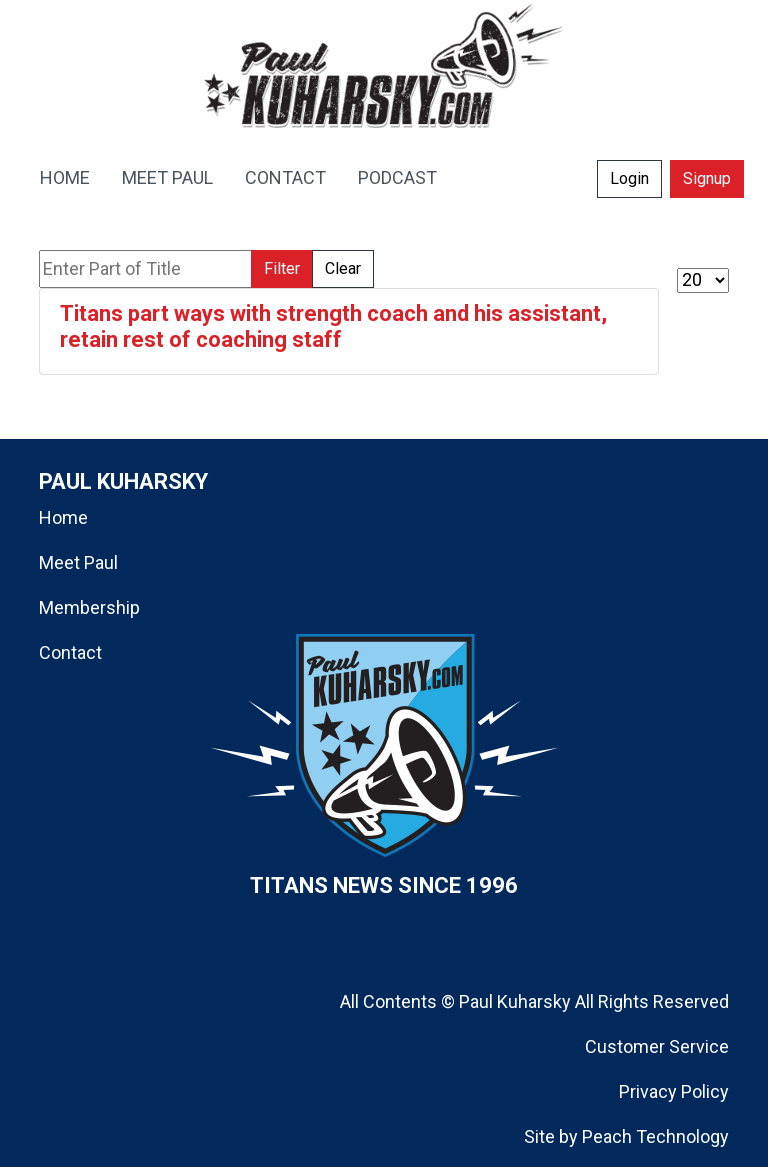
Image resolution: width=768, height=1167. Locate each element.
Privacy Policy (674, 1091)
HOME (65, 177)
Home (63, 517)
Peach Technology (655, 1136)
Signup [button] (707, 178)
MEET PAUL (167, 177)
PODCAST (397, 177)
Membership (89, 607)
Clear (343, 268)
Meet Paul (78, 562)
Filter (282, 268)
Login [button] (629, 178)
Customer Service (657, 1046)
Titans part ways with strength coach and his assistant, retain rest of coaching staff (333, 326)
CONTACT (285, 177)
